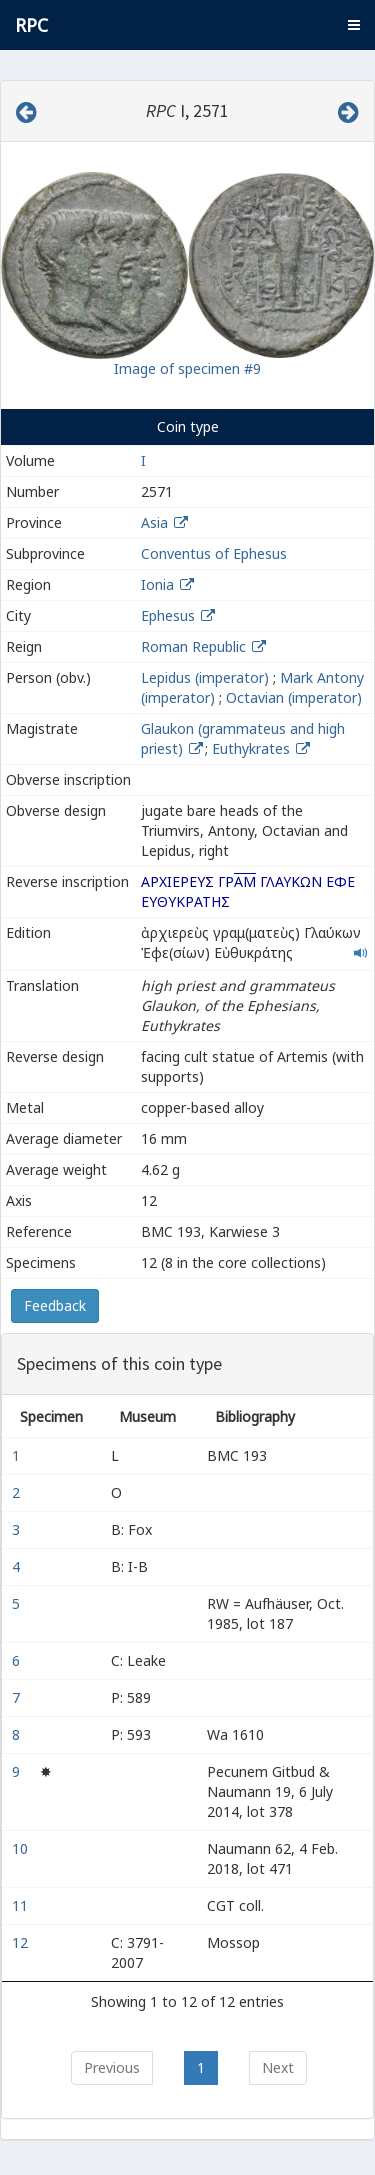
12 (22, 1942)
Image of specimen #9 (187, 368)
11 (22, 1905)
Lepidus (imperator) (205, 677)
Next (278, 2067)
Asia (154, 522)
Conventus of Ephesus (214, 553)
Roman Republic (193, 646)
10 (22, 1848)
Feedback (55, 1305)
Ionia (157, 584)
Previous (112, 2067)
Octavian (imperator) (294, 697)
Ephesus (168, 615)
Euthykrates (253, 748)
